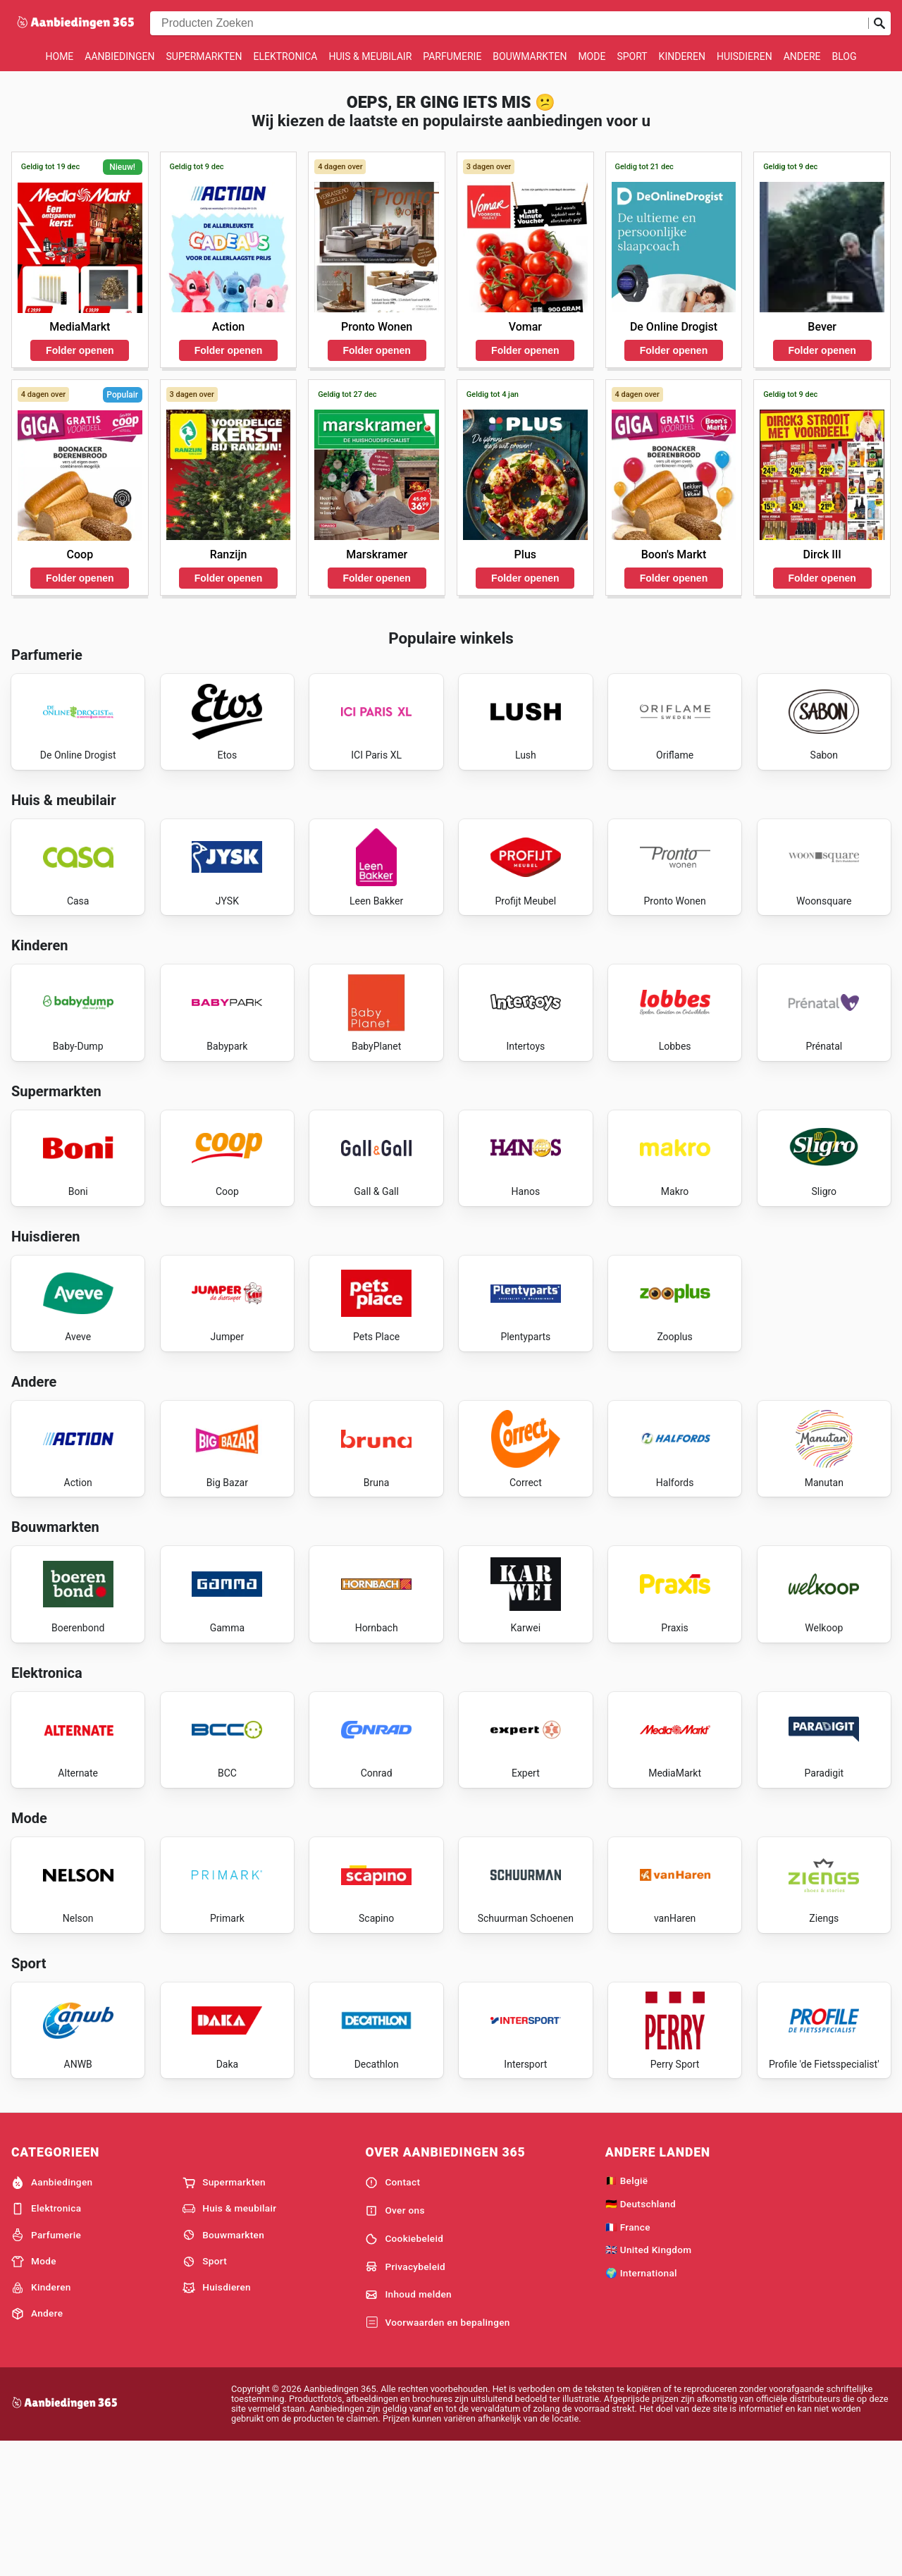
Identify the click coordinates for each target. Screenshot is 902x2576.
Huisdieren (744, 56)
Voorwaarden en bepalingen (437, 2454)
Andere (802, 56)
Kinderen (682, 56)
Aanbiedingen (119, 56)
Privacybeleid (405, 2399)
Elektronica (286, 56)
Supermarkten (204, 56)
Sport (632, 56)
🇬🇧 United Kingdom (648, 2382)
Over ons (394, 2342)
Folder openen (79, 350)
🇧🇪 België (626, 2312)
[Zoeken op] (879, 23)
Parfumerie (452, 56)
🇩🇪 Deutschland (640, 2335)
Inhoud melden (408, 2427)
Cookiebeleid (404, 2371)
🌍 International (641, 2405)
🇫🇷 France (627, 2359)
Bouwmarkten (530, 56)
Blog (844, 56)
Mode (591, 56)
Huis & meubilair (370, 56)
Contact (392, 2314)
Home (60, 56)
